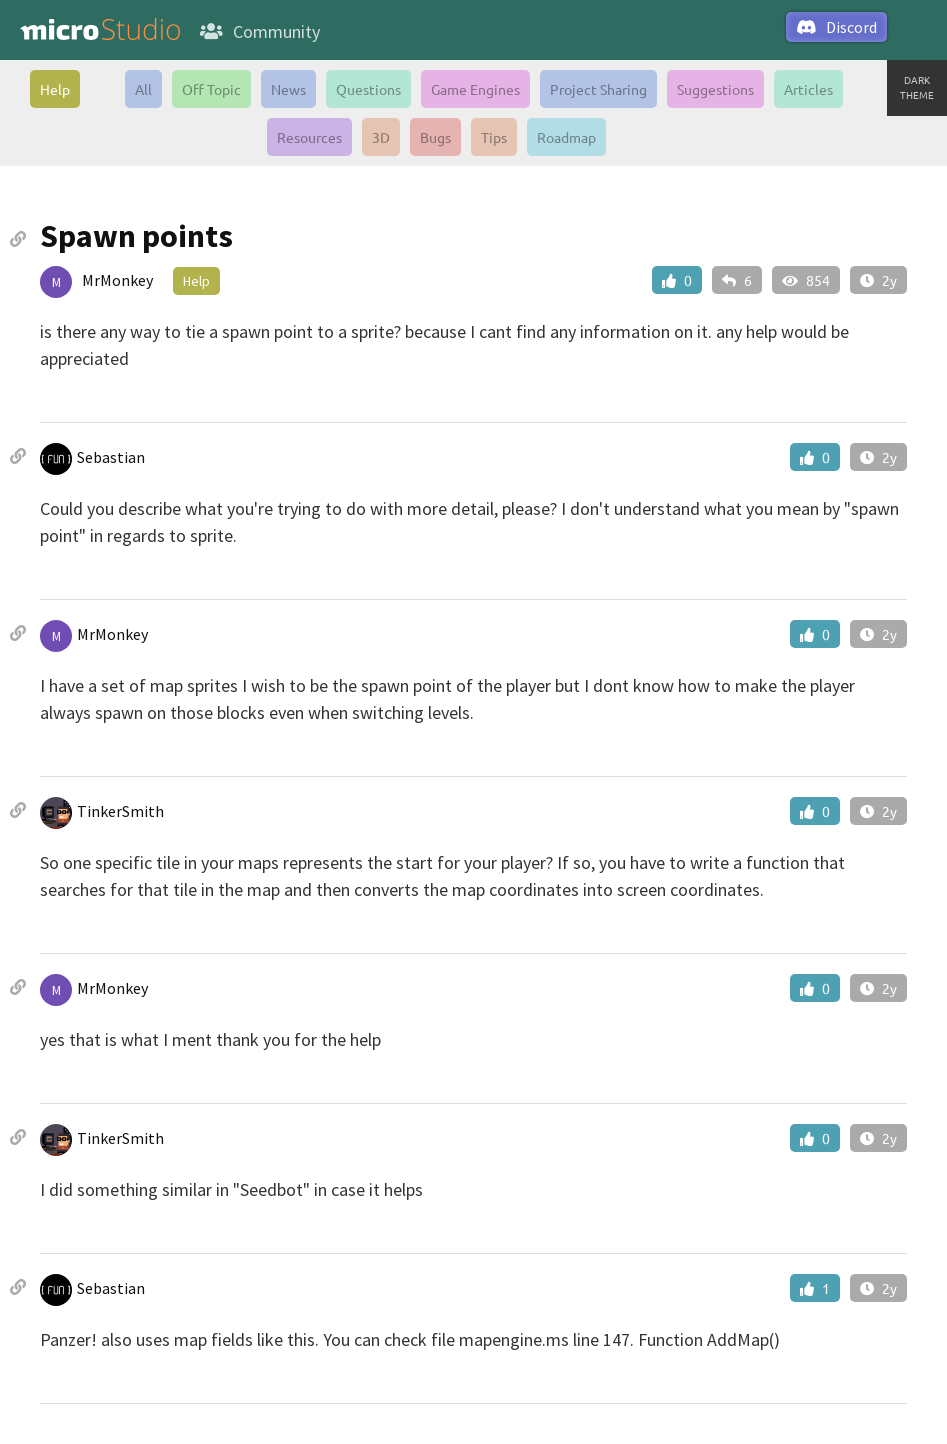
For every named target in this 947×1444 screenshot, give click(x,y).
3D (381, 137)
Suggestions (715, 89)
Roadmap (566, 137)
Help (55, 89)
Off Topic (211, 89)
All (143, 89)
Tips (494, 137)
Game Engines (475, 89)
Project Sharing (598, 89)
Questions (368, 89)
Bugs (435, 137)
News (288, 89)
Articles (808, 89)
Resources (309, 137)
